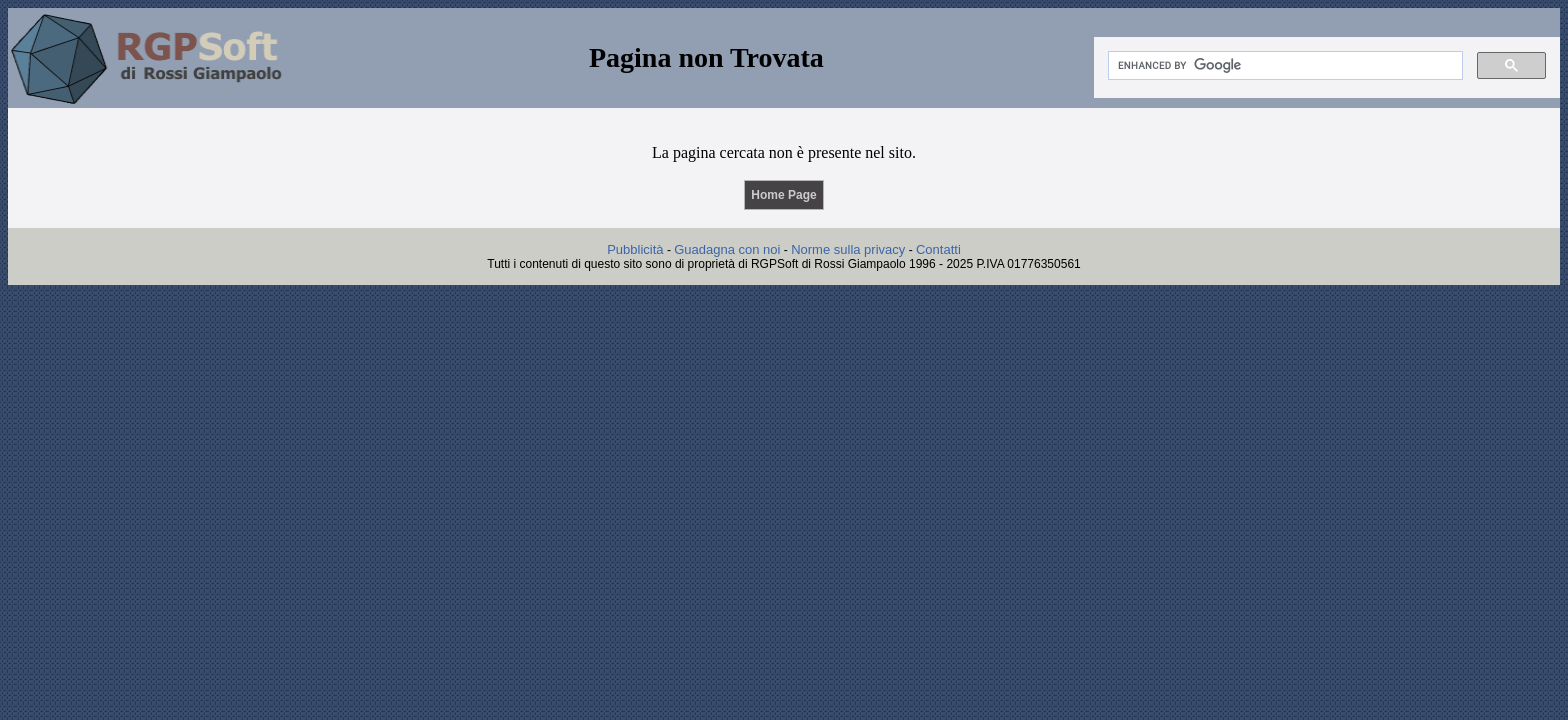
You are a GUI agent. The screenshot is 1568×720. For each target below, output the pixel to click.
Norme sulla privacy (848, 249)
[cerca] (1283, 66)
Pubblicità (635, 249)
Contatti (938, 249)
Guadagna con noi (727, 249)
